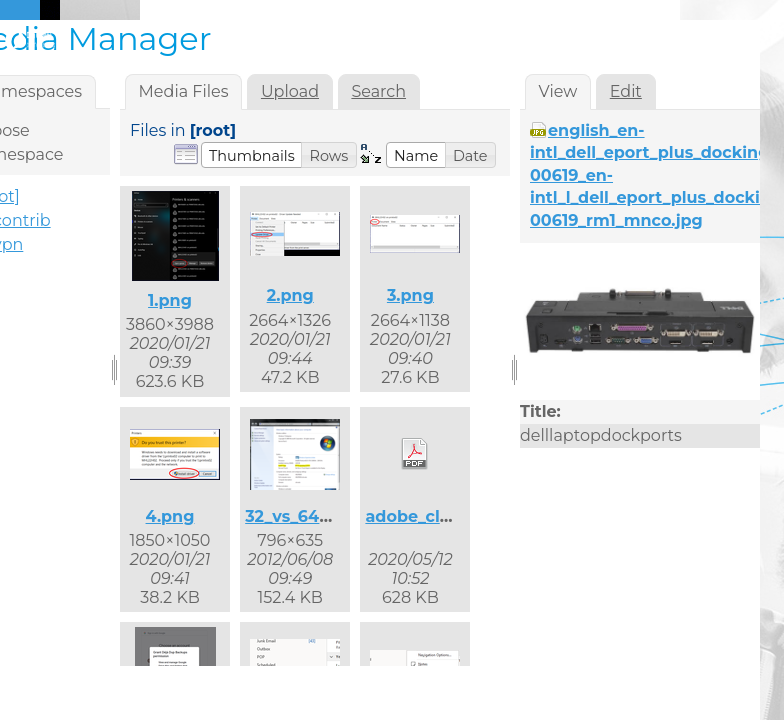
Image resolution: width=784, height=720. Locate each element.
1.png (170, 300)
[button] (252, 155)
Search (378, 91)
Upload (290, 91)
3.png (410, 295)
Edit (626, 91)
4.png (170, 516)
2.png (290, 295)
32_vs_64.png (301, 516)
